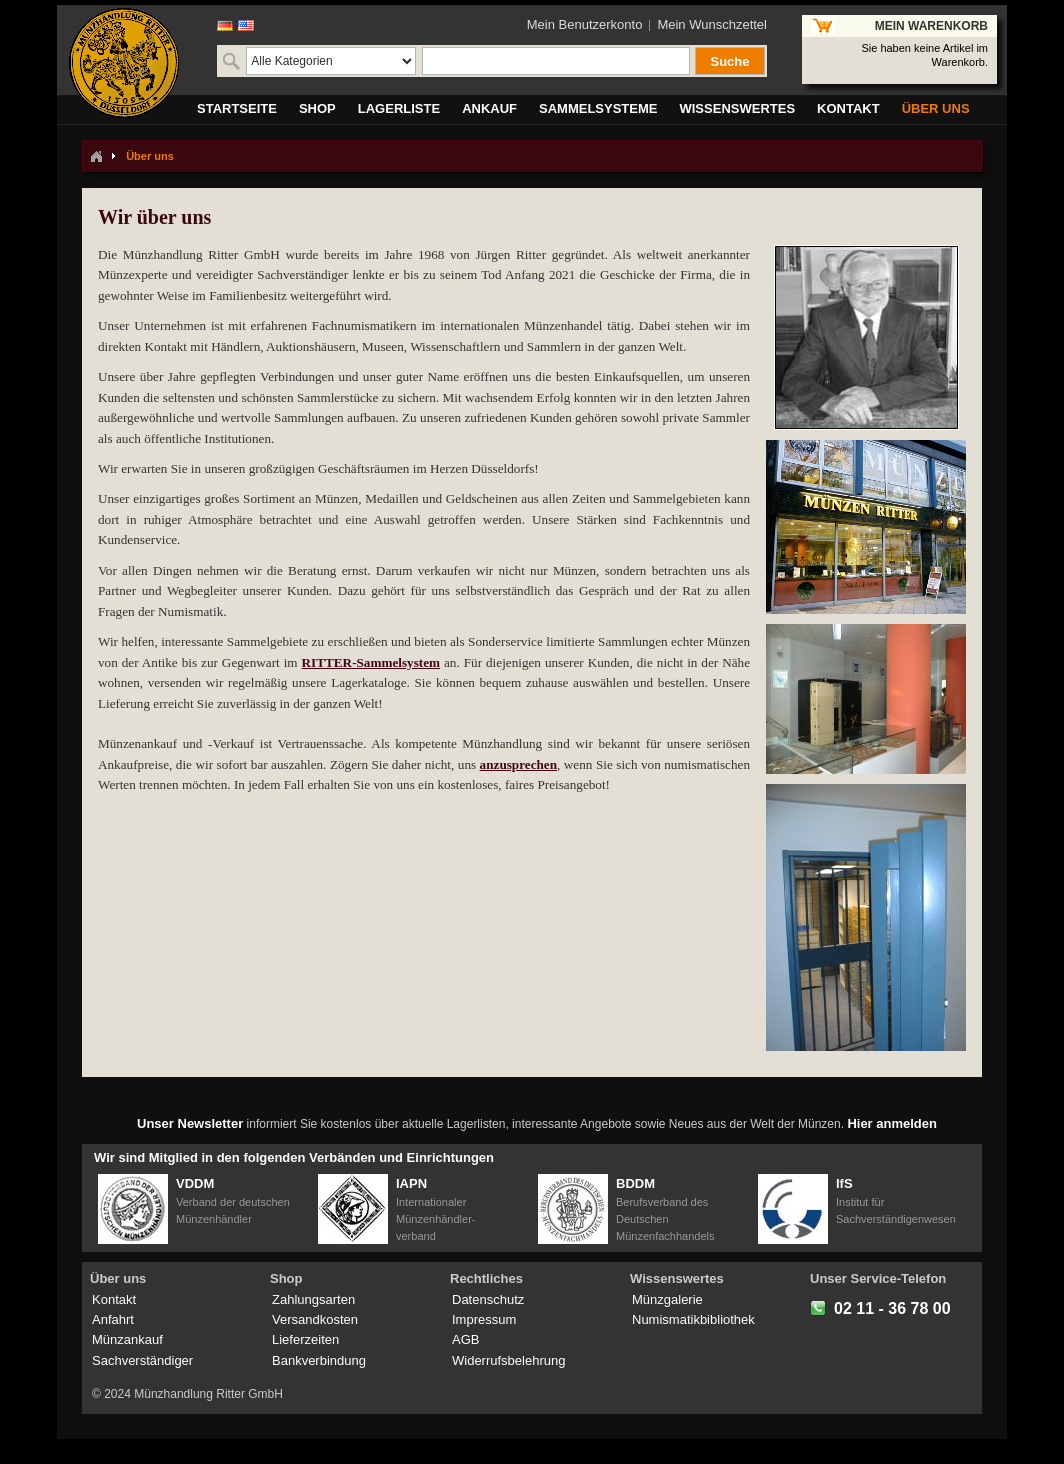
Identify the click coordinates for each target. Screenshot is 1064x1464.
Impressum (484, 1319)
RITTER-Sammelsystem (371, 662)
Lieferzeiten (305, 1339)
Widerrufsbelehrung (508, 1360)
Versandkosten (315, 1319)
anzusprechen (518, 764)
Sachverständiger (142, 1360)
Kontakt (114, 1299)
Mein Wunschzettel (712, 24)
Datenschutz (488, 1299)
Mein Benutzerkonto (585, 24)
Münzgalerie (667, 1299)
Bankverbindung (319, 1360)
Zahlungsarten (313, 1299)
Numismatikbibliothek (693, 1319)
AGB (465, 1339)
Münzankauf (127, 1339)
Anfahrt (113, 1319)
